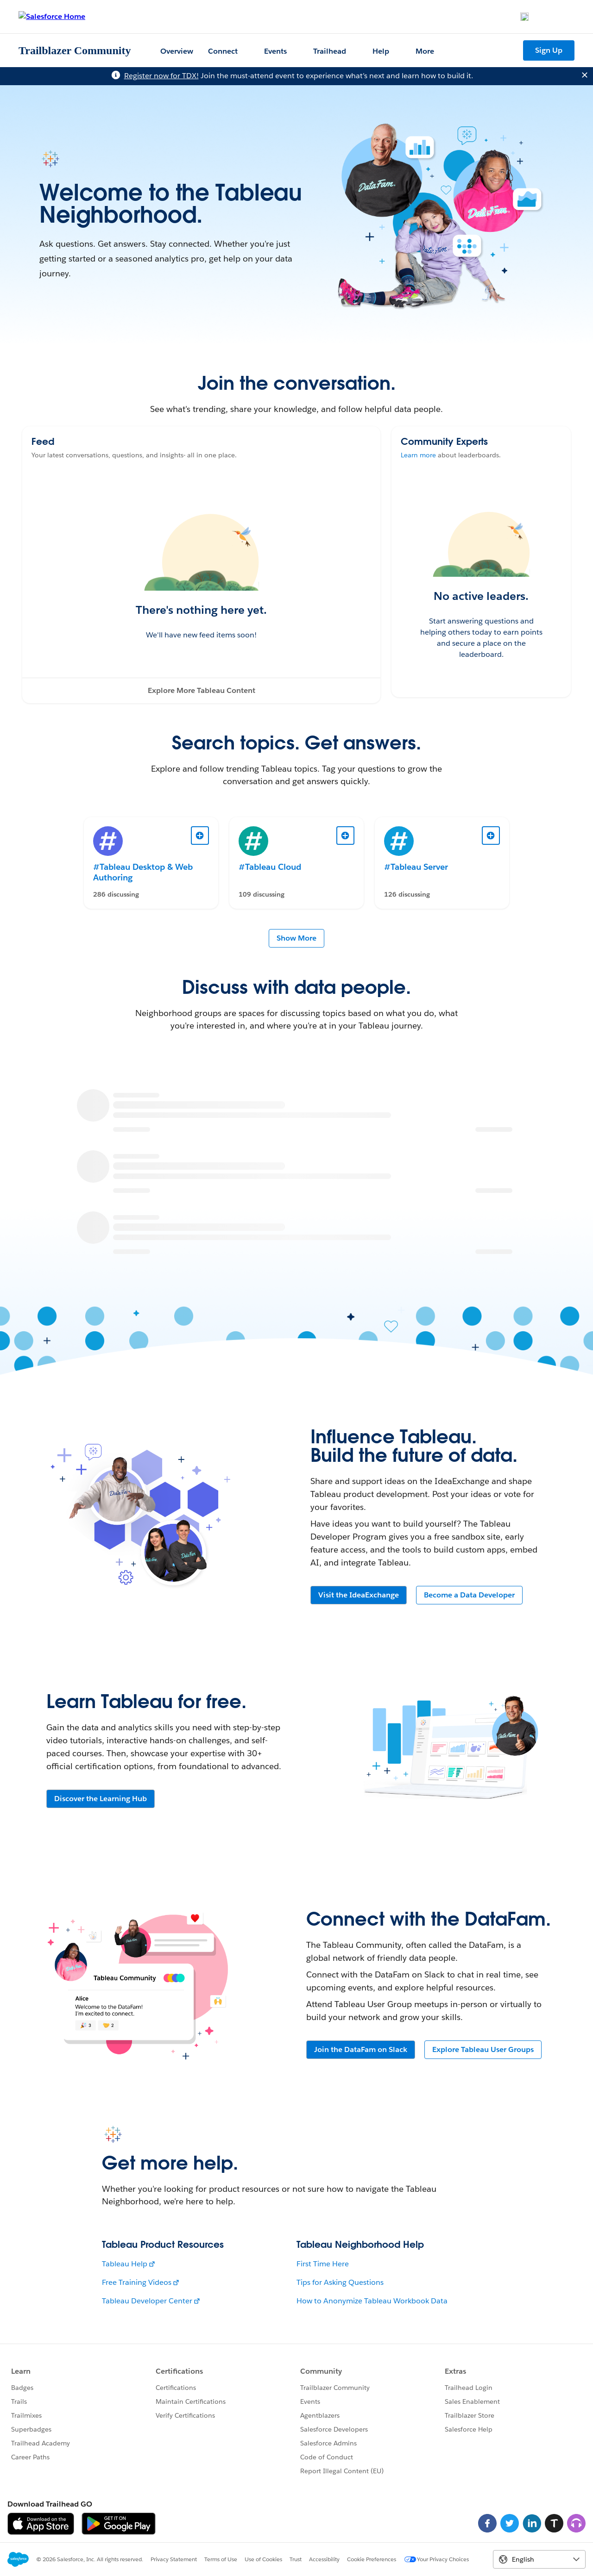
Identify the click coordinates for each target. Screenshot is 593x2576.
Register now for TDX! (161, 76)
